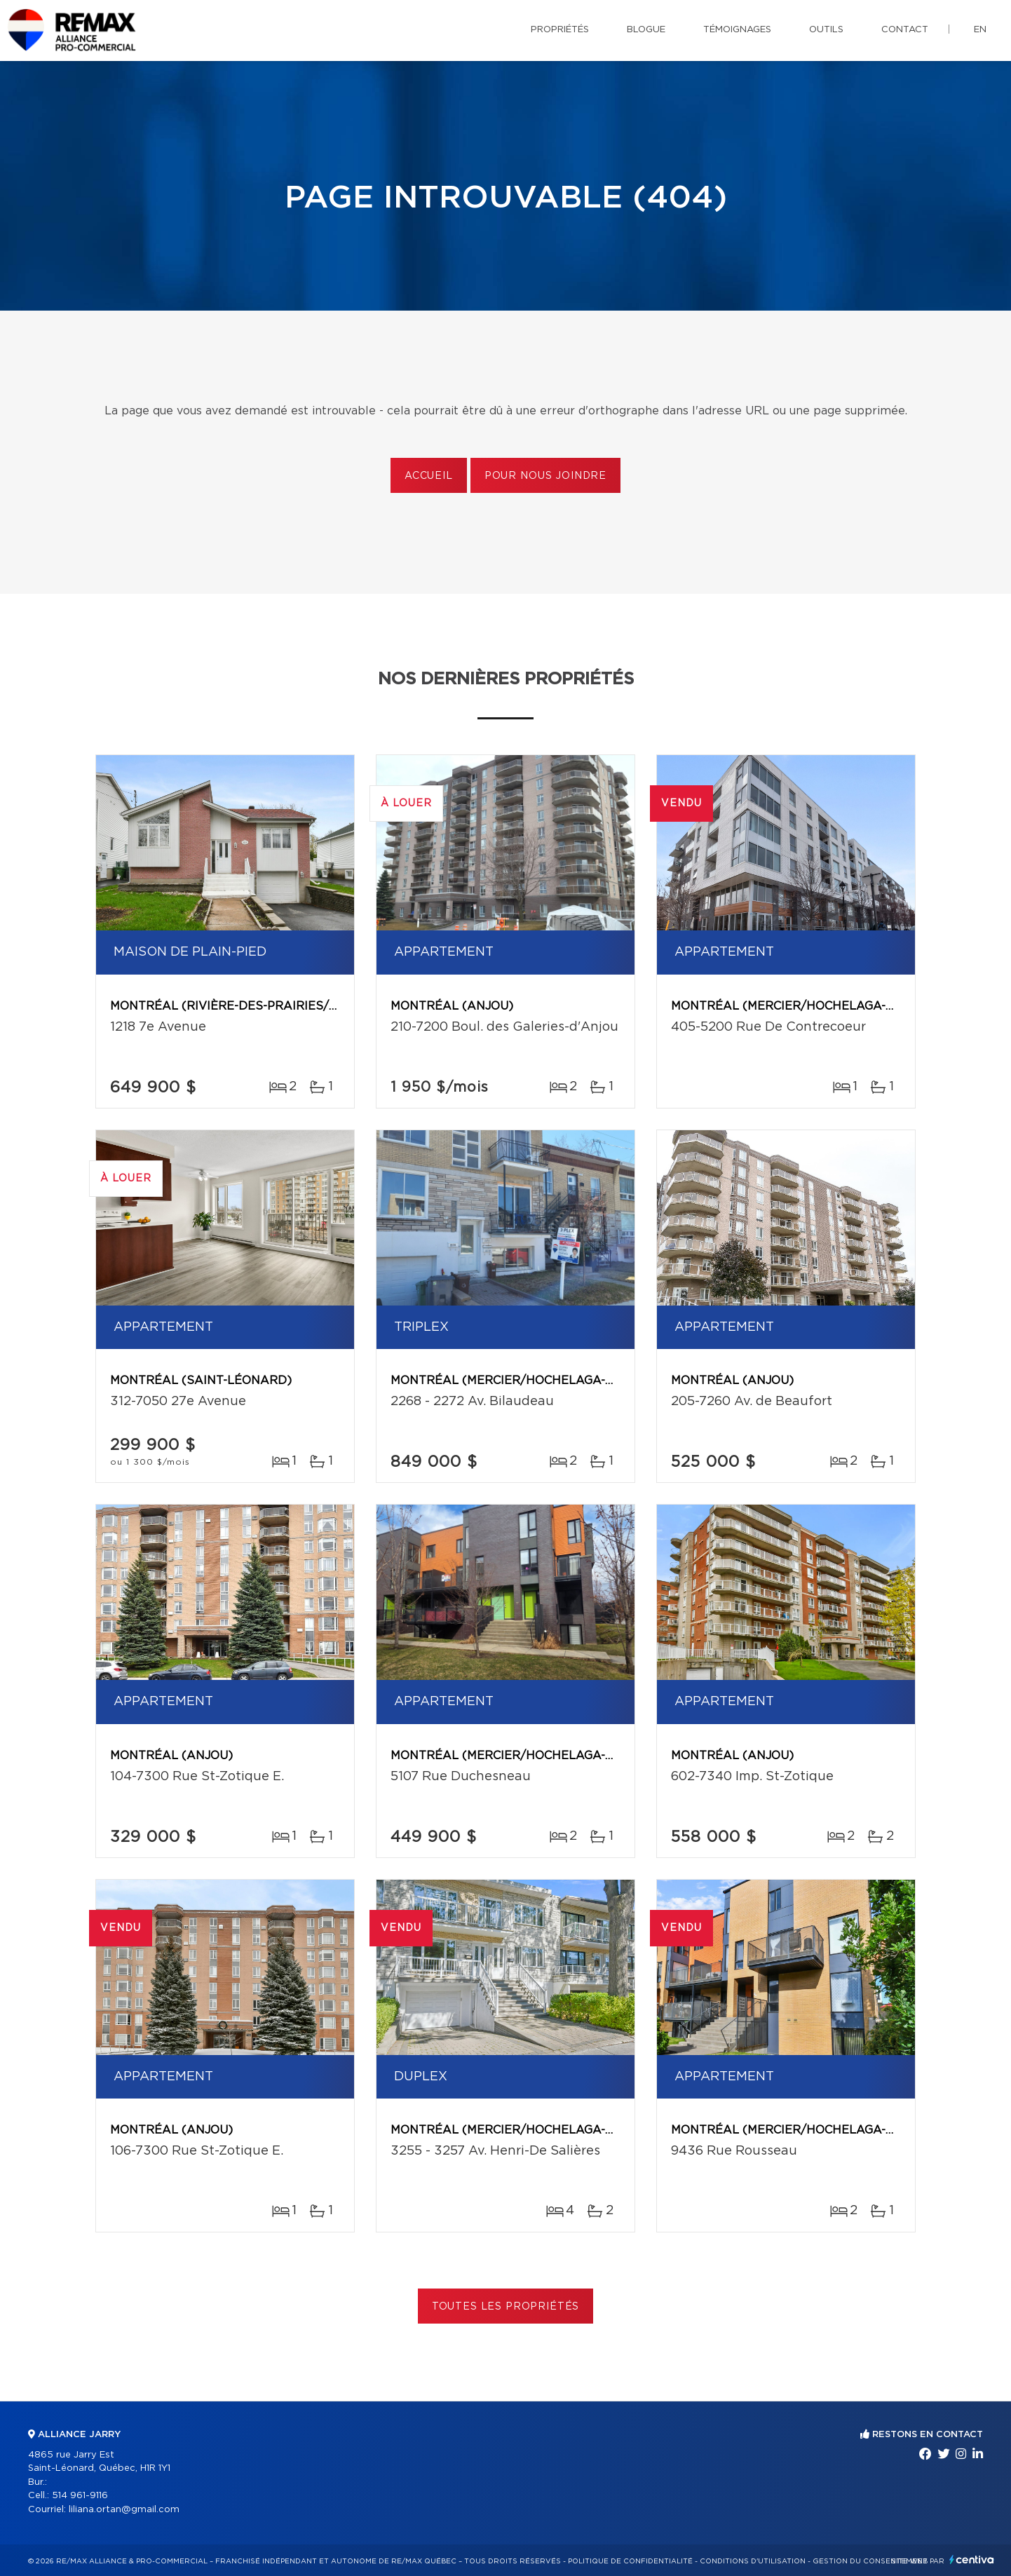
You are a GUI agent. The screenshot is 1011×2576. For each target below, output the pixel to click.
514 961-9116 (80, 2495)
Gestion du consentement (870, 2561)
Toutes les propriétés (506, 2307)
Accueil (429, 476)
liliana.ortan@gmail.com (124, 2509)
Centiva (971, 2559)
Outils (826, 29)
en (980, 29)
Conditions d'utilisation (753, 2561)
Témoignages (737, 29)
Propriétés (560, 29)
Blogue (646, 29)
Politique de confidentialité (630, 2561)
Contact (904, 29)
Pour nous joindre (545, 476)
